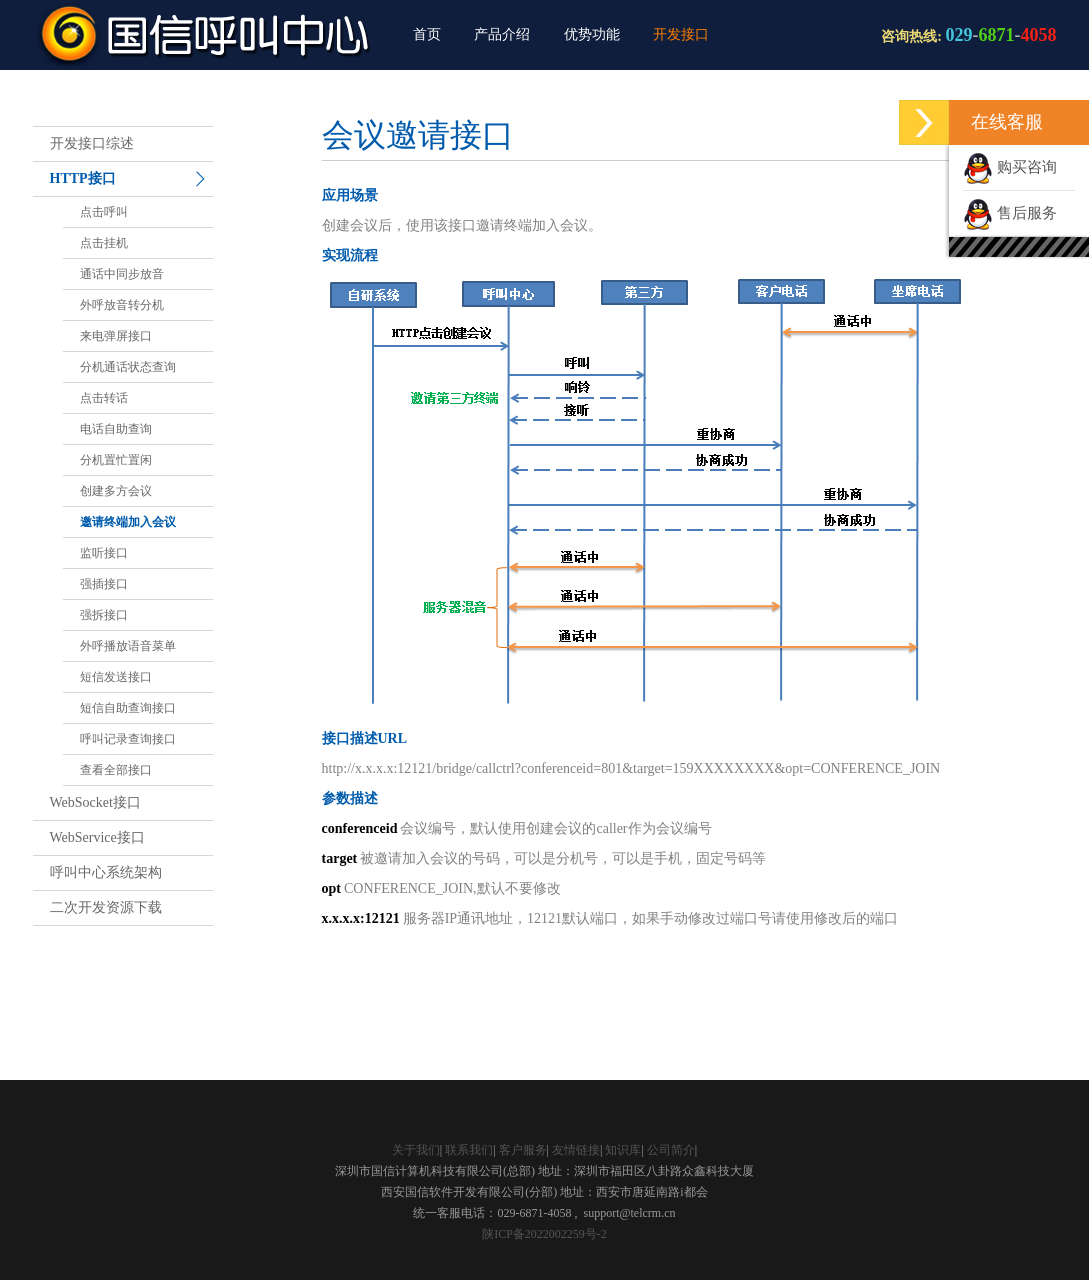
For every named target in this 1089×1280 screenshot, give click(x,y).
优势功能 (592, 34)
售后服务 (1010, 213)
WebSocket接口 (95, 802)
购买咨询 (1010, 167)
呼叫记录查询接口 (128, 739)
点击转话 (104, 398)
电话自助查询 (116, 429)
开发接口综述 (92, 143)
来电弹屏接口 (116, 336)
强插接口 (104, 584)
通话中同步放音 (122, 274)
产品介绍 (502, 34)
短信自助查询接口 (128, 708)
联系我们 (469, 1150)
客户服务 (523, 1150)
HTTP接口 (83, 178)
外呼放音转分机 (122, 305)
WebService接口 (97, 837)
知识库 (623, 1150)
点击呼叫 (104, 212)
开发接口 (681, 34)
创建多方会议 (116, 491)
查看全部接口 (116, 770)
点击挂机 (104, 243)
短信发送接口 (116, 677)
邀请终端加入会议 (128, 522)
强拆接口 (104, 615)
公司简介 (671, 1150)
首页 (427, 34)
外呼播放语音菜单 (128, 646)
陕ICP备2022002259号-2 (544, 1234)
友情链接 (576, 1150)
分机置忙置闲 (116, 460)
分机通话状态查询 (128, 367)
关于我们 (416, 1150)
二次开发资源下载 (106, 907)
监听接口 (104, 553)
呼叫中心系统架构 (106, 872)
